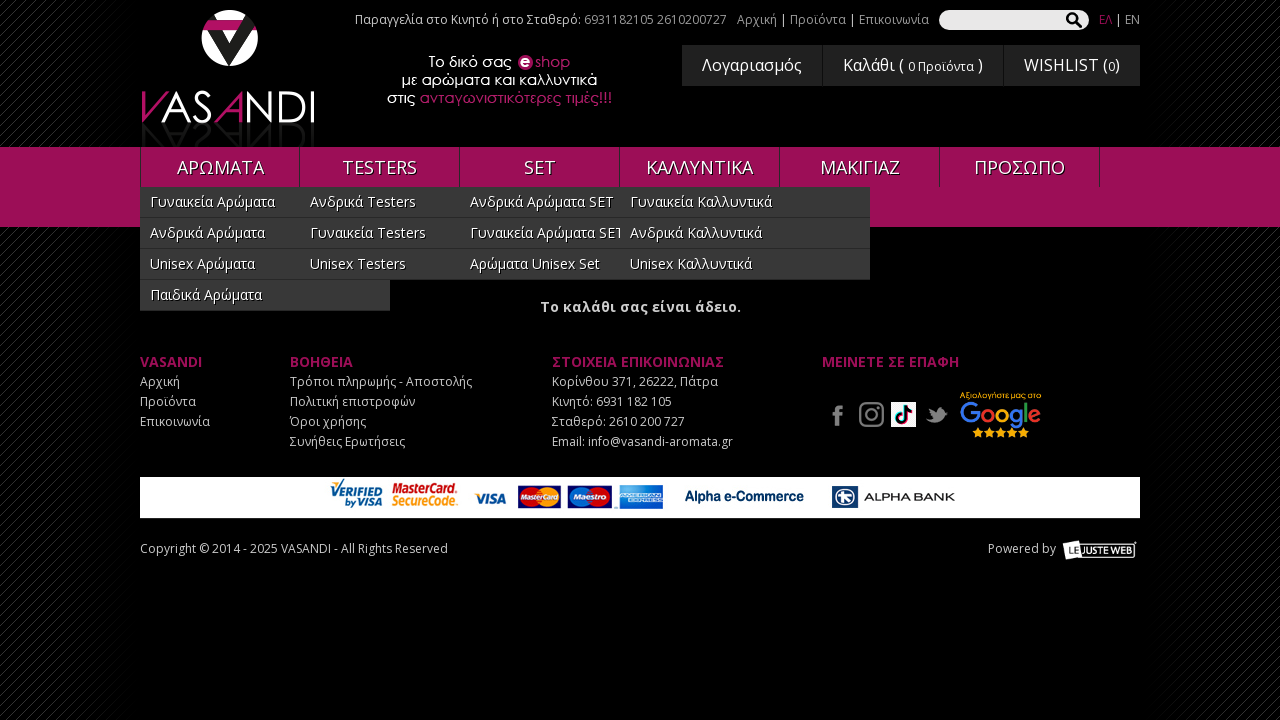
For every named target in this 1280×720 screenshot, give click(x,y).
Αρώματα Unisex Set (535, 263)
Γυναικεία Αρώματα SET (547, 232)
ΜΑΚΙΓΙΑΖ (860, 167)
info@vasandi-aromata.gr (660, 441)
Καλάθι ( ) (913, 65)
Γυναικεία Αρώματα (212, 201)
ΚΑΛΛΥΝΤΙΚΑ (699, 167)
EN (1132, 19)
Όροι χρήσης (328, 421)
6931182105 (619, 19)
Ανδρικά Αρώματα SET (542, 201)
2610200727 (692, 19)
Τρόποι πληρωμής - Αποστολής (381, 381)
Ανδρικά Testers (363, 201)
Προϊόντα (818, 19)
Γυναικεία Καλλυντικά (701, 201)
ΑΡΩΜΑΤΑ (220, 167)
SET (540, 167)
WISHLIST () (1072, 65)
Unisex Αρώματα (202, 263)
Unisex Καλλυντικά (691, 263)
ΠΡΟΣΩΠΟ (1019, 167)
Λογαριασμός (752, 65)
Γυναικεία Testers (368, 232)
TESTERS (379, 167)
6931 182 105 (634, 401)
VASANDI (230, 78)
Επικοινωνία (894, 19)
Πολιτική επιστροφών (352, 401)
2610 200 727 (647, 421)
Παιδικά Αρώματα (206, 294)
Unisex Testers (358, 263)
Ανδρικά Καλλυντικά (696, 232)
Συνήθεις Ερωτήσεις (347, 441)
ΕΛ (1105, 19)
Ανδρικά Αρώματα (207, 232)
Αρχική (757, 19)
